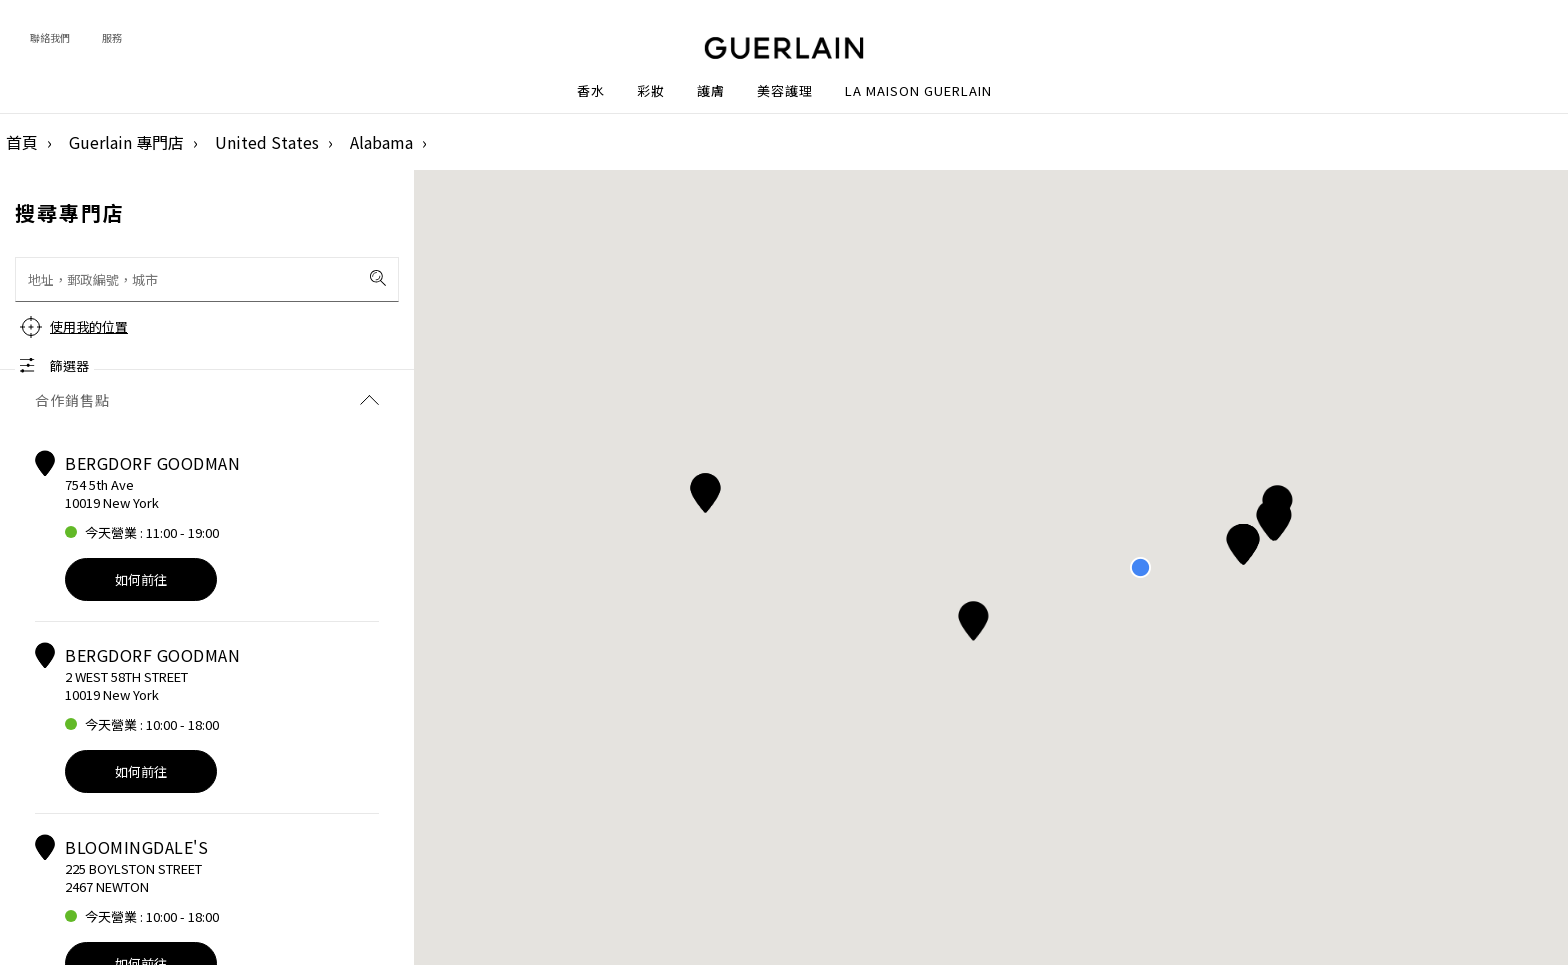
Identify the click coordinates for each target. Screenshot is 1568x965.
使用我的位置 (89, 326)
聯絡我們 (50, 37)
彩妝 (651, 91)
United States (267, 142)
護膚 (711, 91)
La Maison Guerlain (918, 91)
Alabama (381, 142)
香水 (591, 91)
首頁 (22, 142)
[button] (1273, 517)
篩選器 (69, 365)
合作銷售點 (207, 400)
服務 (112, 37)
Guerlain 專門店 (126, 142)
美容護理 (785, 91)
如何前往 (141, 579)
